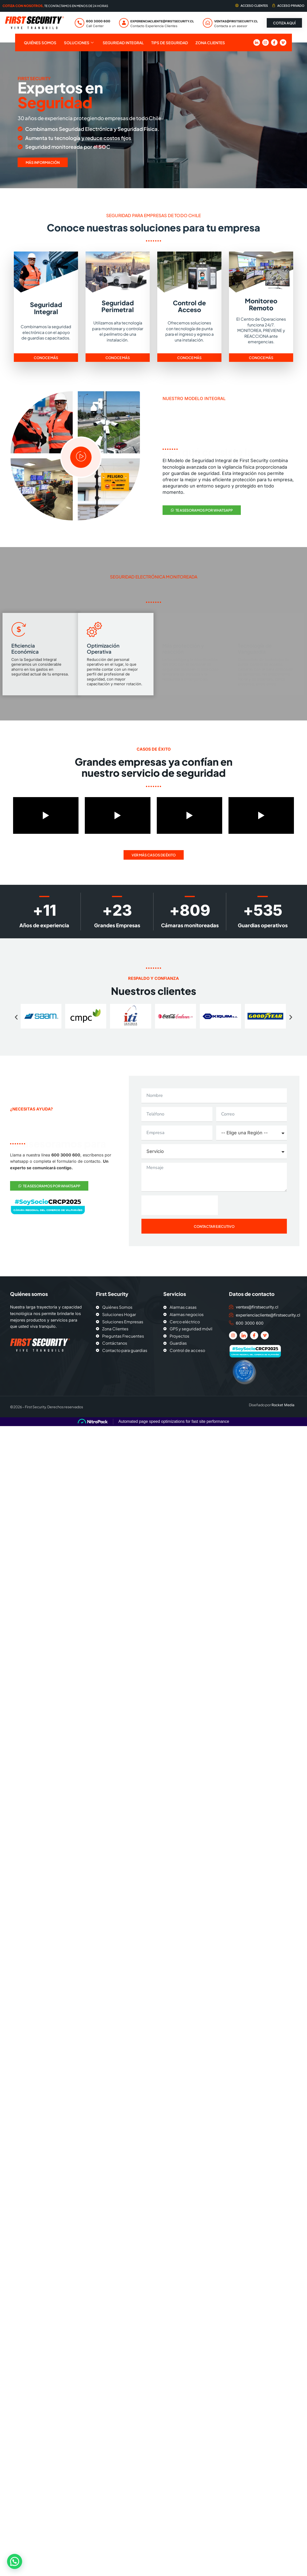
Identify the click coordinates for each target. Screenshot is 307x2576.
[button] (14, 2561)
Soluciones (79, 42)
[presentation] (179, 1205)
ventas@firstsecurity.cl (236, 21)
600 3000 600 (98, 21)
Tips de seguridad (169, 42)
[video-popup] (81, 457)
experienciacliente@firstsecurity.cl (162, 21)
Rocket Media (283, 1405)
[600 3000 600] (79, 23)
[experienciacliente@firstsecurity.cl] (124, 23)
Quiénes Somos (40, 42)
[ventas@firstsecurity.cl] (207, 23)
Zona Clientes (210, 42)
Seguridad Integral (123, 42)
